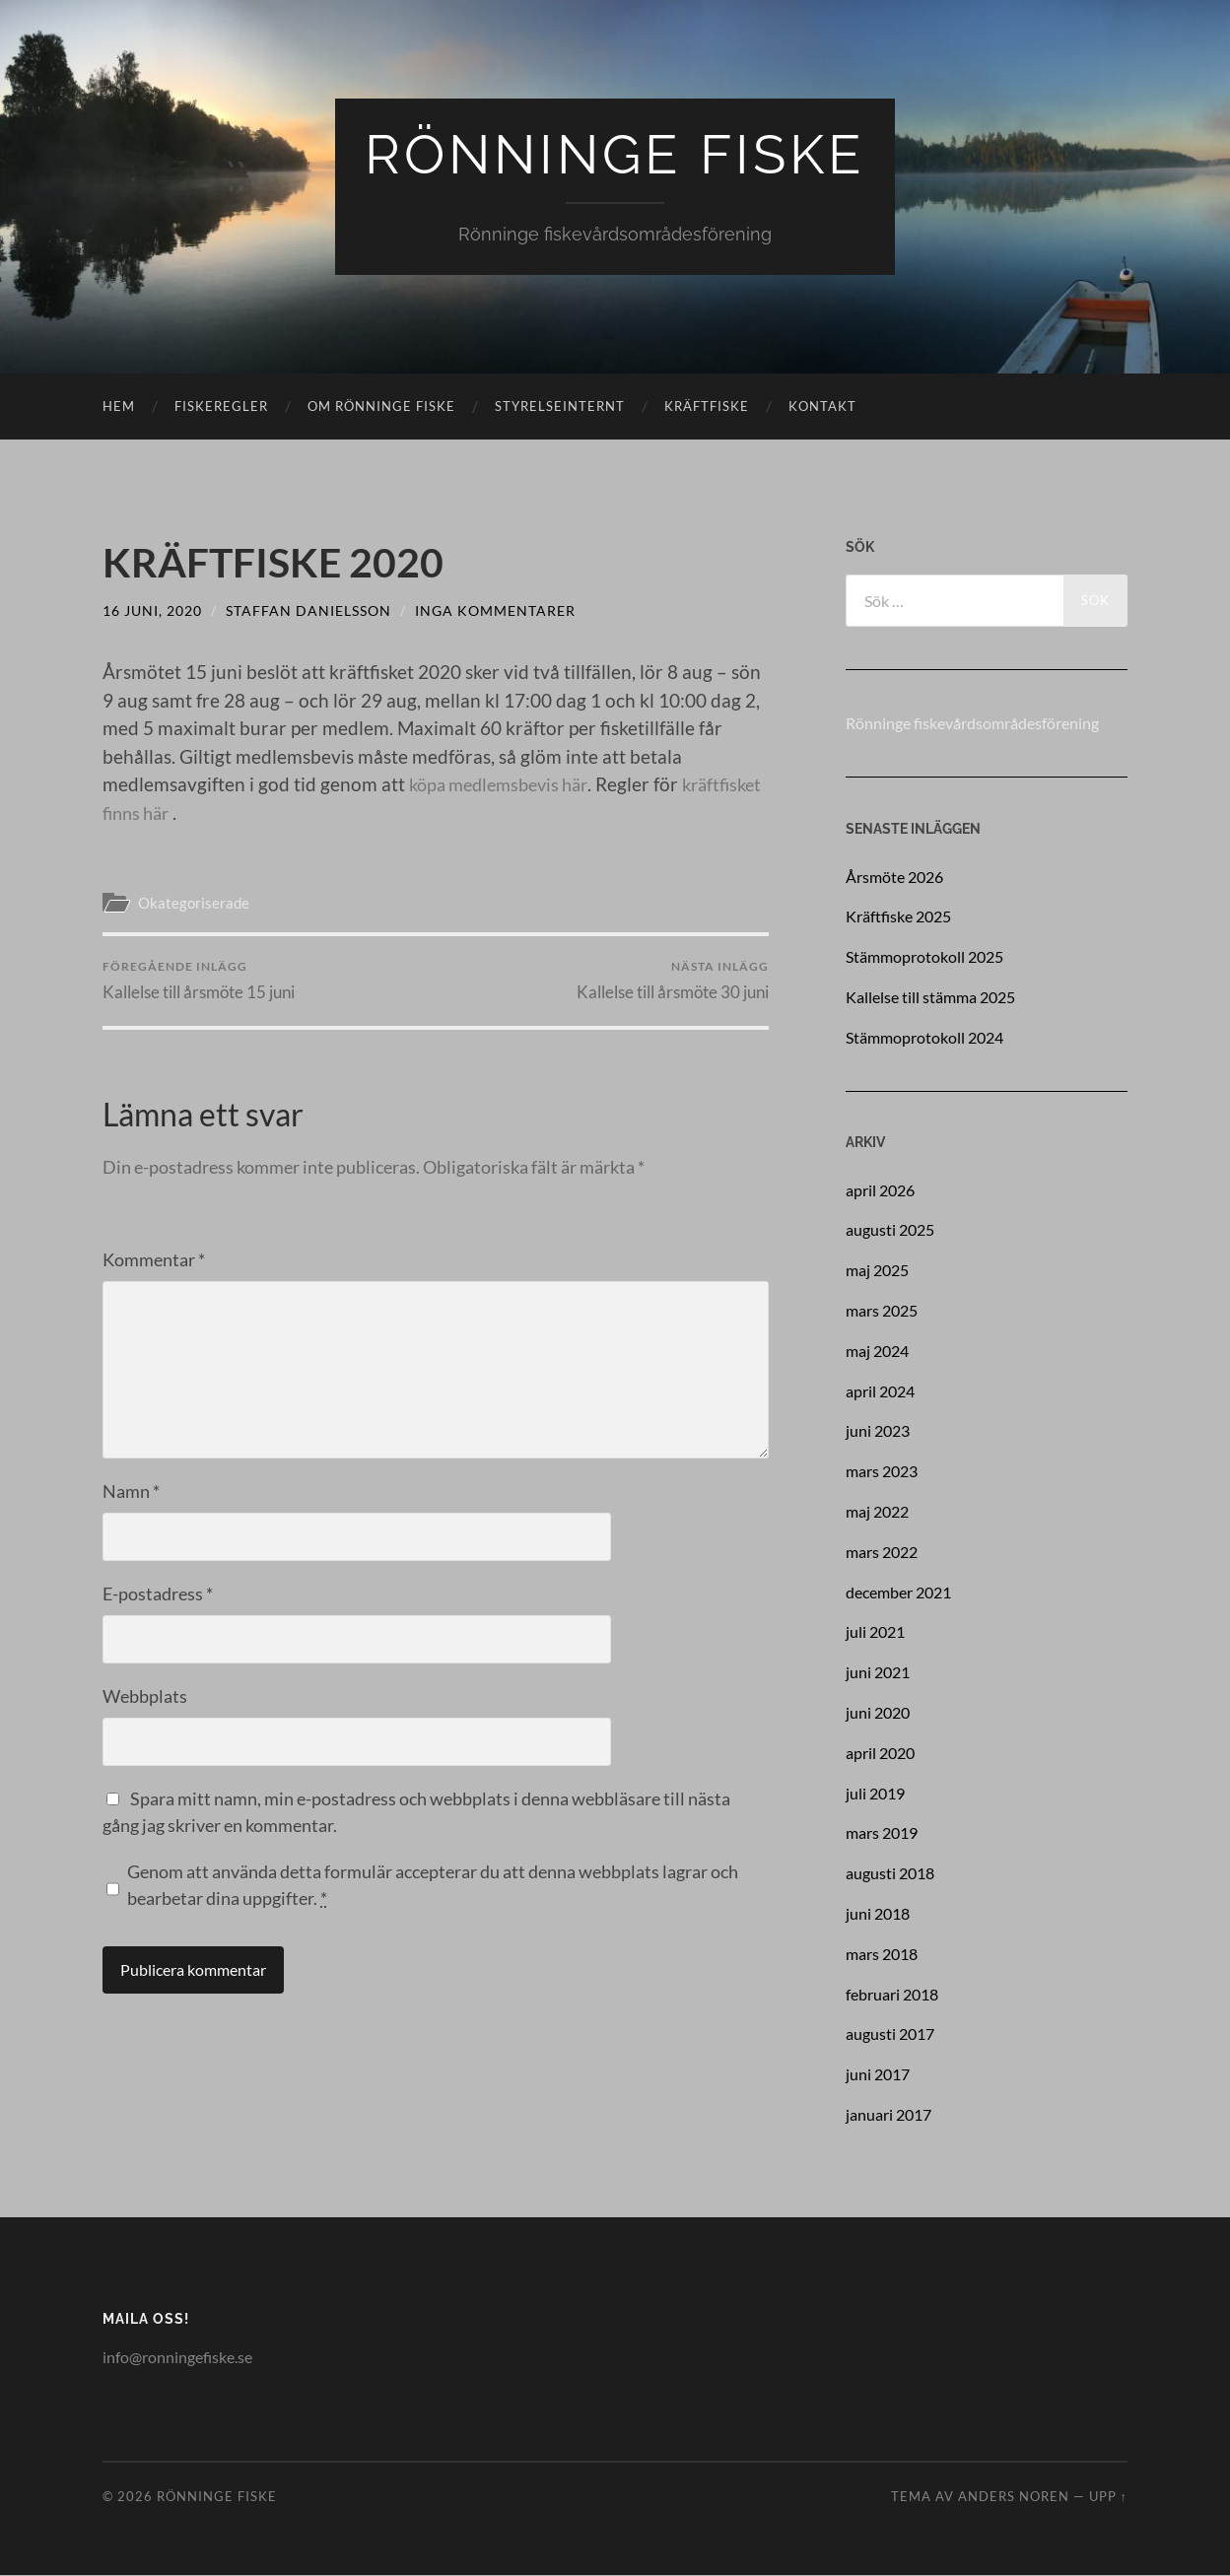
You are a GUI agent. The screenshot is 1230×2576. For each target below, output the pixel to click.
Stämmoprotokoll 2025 (924, 957)
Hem (118, 407)
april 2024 (880, 1391)
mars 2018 (882, 1953)
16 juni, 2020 (152, 610)
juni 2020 (878, 1713)
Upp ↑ (1108, 2497)
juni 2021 (878, 1672)
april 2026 (880, 1190)
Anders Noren (1013, 2497)
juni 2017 (878, 2075)
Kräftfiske (706, 407)
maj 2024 (877, 1350)
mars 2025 (882, 1311)
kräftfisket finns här (183, 812)
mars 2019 (882, 1833)
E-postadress (157, 1594)
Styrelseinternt (560, 407)
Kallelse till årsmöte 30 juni (673, 981)
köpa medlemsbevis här (505, 785)
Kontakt (822, 407)
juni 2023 (878, 1431)
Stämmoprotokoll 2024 (924, 1037)
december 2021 (898, 1592)
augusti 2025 (890, 1230)
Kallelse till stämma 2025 (930, 997)
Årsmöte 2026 (894, 876)
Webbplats (144, 1697)
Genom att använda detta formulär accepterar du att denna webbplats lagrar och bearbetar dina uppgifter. (432, 1886)
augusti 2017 (890, 2034)
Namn (131, 1492)
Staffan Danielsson (308, 610)
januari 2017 (888, 2115)
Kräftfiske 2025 (898, 917)
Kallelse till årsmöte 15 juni (198, 981)
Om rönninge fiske (381, 407)
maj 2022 (877, 1512)
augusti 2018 (890, 1873)
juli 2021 (875, 1632)
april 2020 (880, 1752)
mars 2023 (882, 1471)
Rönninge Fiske (615, 155)
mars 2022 (882, 1551)
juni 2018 (878, 1914)
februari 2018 (892, 1994)
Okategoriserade (193, 903)
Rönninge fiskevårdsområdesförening (972, 723)
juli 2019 (875, 1793)
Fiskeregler (221, 407)
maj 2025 (877, 1270)
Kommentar (153, 1260)
